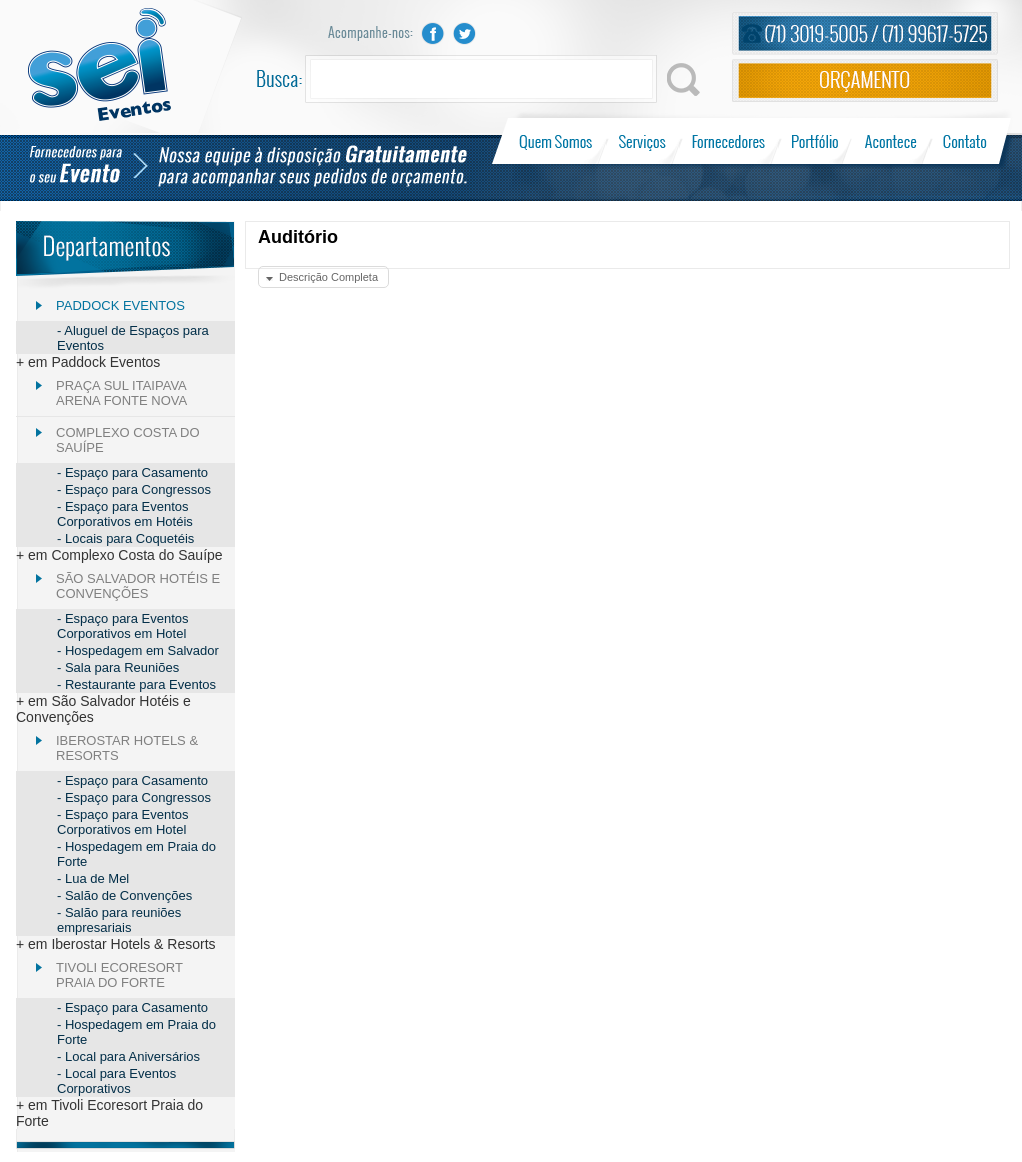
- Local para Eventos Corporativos (116, 1081)
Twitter (465, 33)
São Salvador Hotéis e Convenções (138, 586)
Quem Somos (557, 141)
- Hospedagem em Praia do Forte (136, 854)
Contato (964, 141)
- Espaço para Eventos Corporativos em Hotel (123, 626)
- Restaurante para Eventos (136, 684)
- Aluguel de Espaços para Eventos (133, 338)
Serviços (642, 141)
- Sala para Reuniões (118, 667)
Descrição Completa (328, 277)
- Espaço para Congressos (134, 489)
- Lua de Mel (93, 878)
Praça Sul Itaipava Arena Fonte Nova (121, 393)
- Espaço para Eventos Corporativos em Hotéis (125, 514)
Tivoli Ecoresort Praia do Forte (119, 975)
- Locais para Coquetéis (125, 538)
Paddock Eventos (120, 305)
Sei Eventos (99, 64)
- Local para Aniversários (128, 1056)
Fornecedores (728, 141)
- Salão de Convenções (124, 895)
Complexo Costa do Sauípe (128, 440)
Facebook (433, 33)
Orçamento (865, 80)
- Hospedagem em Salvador (138, 650)
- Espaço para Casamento (132, 472)
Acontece (891, 141)
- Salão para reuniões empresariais (119, 920)
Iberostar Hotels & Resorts (127, 748)
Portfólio (815, 141)
